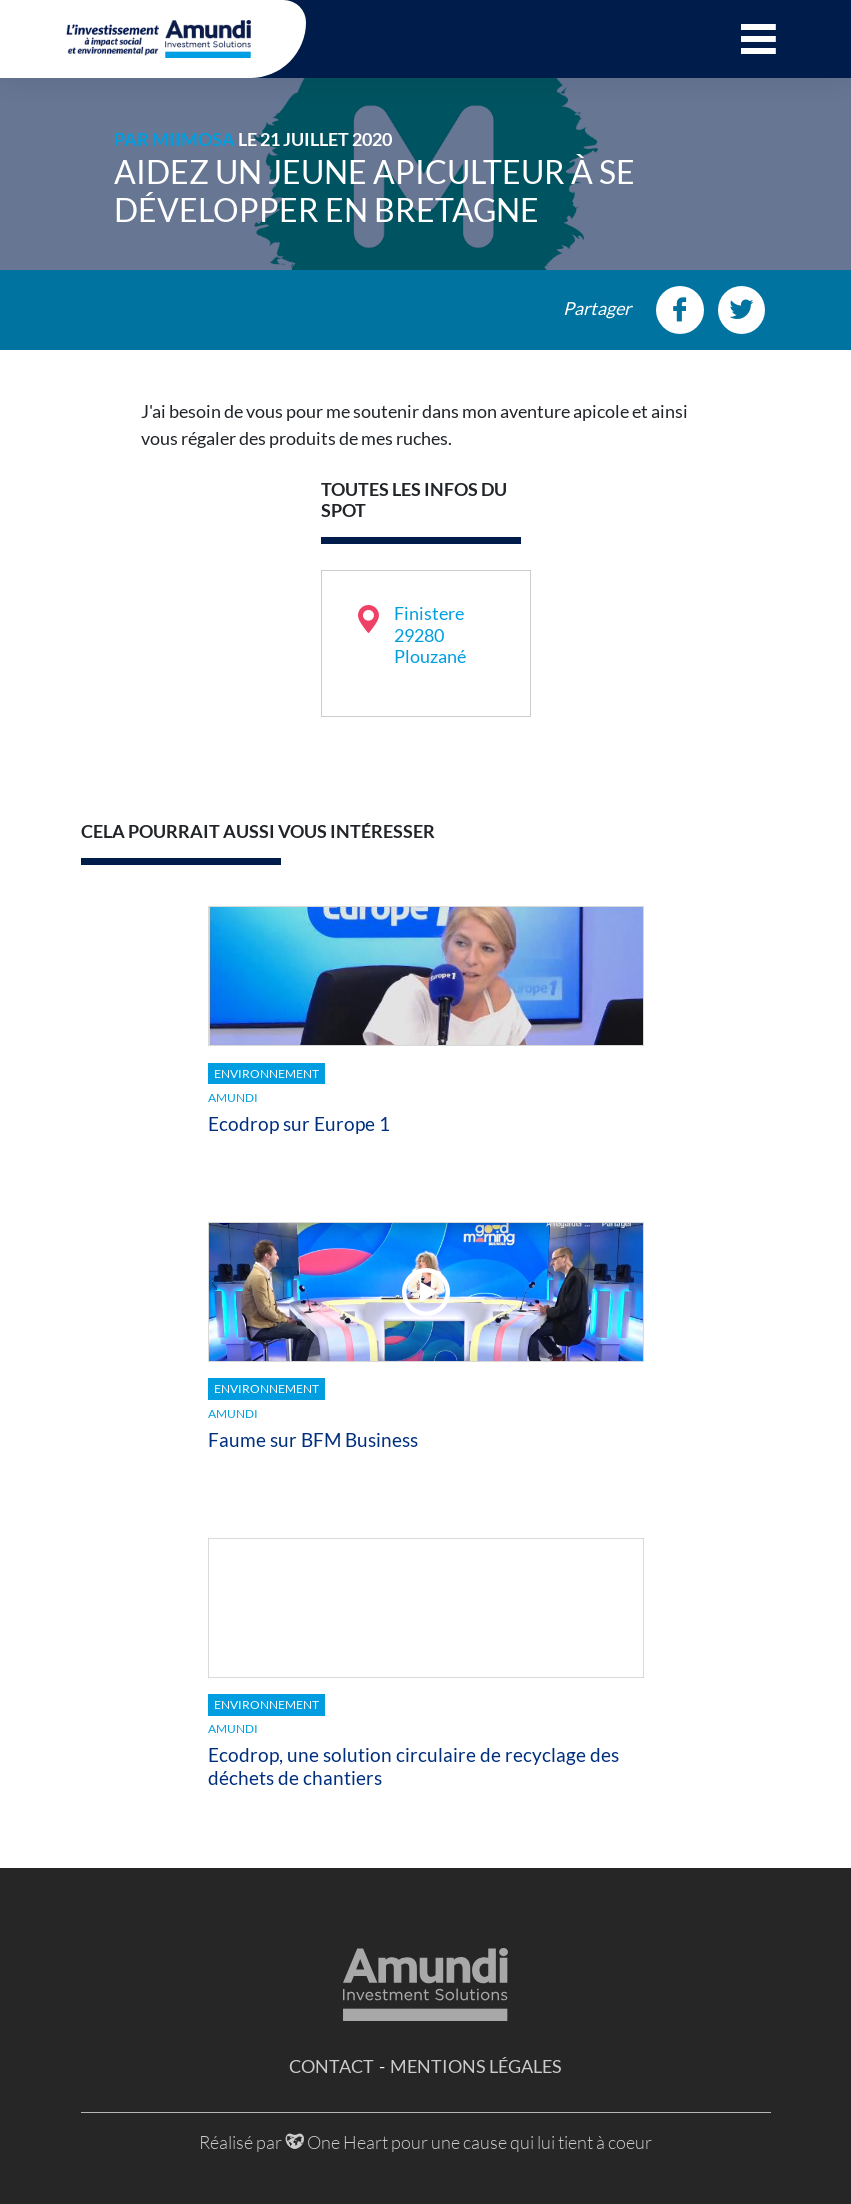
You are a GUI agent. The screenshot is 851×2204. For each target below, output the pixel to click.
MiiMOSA (193, 139)
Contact (331, 2066)
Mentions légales (476, 2066)
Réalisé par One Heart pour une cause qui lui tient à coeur (425, 2142)
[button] (758, 39)
